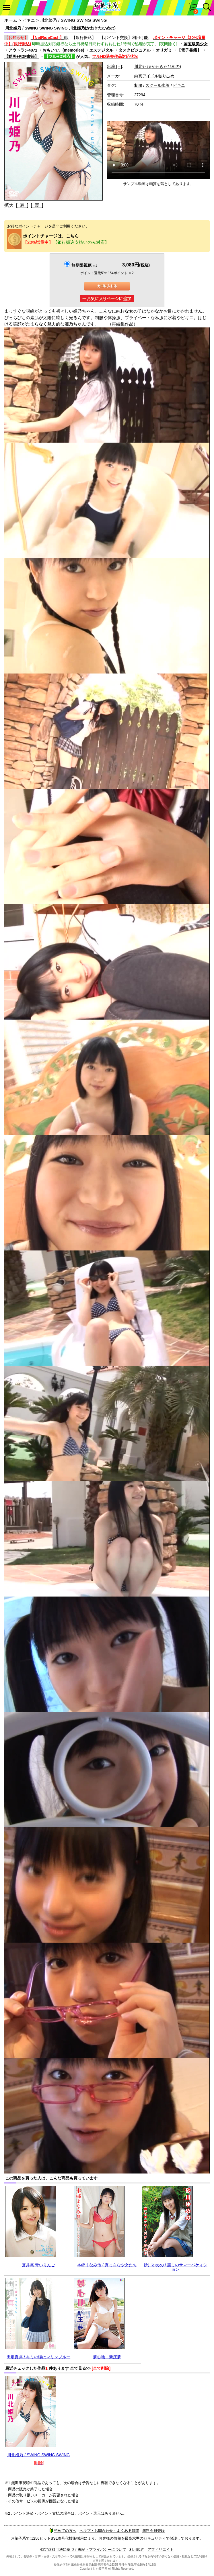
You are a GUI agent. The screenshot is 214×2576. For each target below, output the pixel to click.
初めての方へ (62, 2530)
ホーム (10, 20)
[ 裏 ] (37, 205)
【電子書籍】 (189, 50)
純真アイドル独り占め (154, 76)
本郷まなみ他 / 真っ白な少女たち (107, 2265)
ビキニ (28, 20)
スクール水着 (157, 85)
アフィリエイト (160, 2549)
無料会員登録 (153, 2530)
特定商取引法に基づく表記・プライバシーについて (83, 2549)
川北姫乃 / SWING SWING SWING (38, 2455)
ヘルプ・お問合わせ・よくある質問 (109, 2530)
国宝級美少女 (196, 44)
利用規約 (136, 2549)
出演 (114, 66)
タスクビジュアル (134, 50)
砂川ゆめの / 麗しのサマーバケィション (175, 2267)
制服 (138, 85)
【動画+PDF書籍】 (21, 56)
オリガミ (164, 50)
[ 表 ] (22, 205)
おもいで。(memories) (63, 50)
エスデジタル (101, 50)
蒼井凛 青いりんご (38, 2265)
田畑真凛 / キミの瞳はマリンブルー (38, 2357)
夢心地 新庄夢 (107, 2357)
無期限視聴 (84, 265)
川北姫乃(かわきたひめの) (157, 66)
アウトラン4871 (22, 50)
